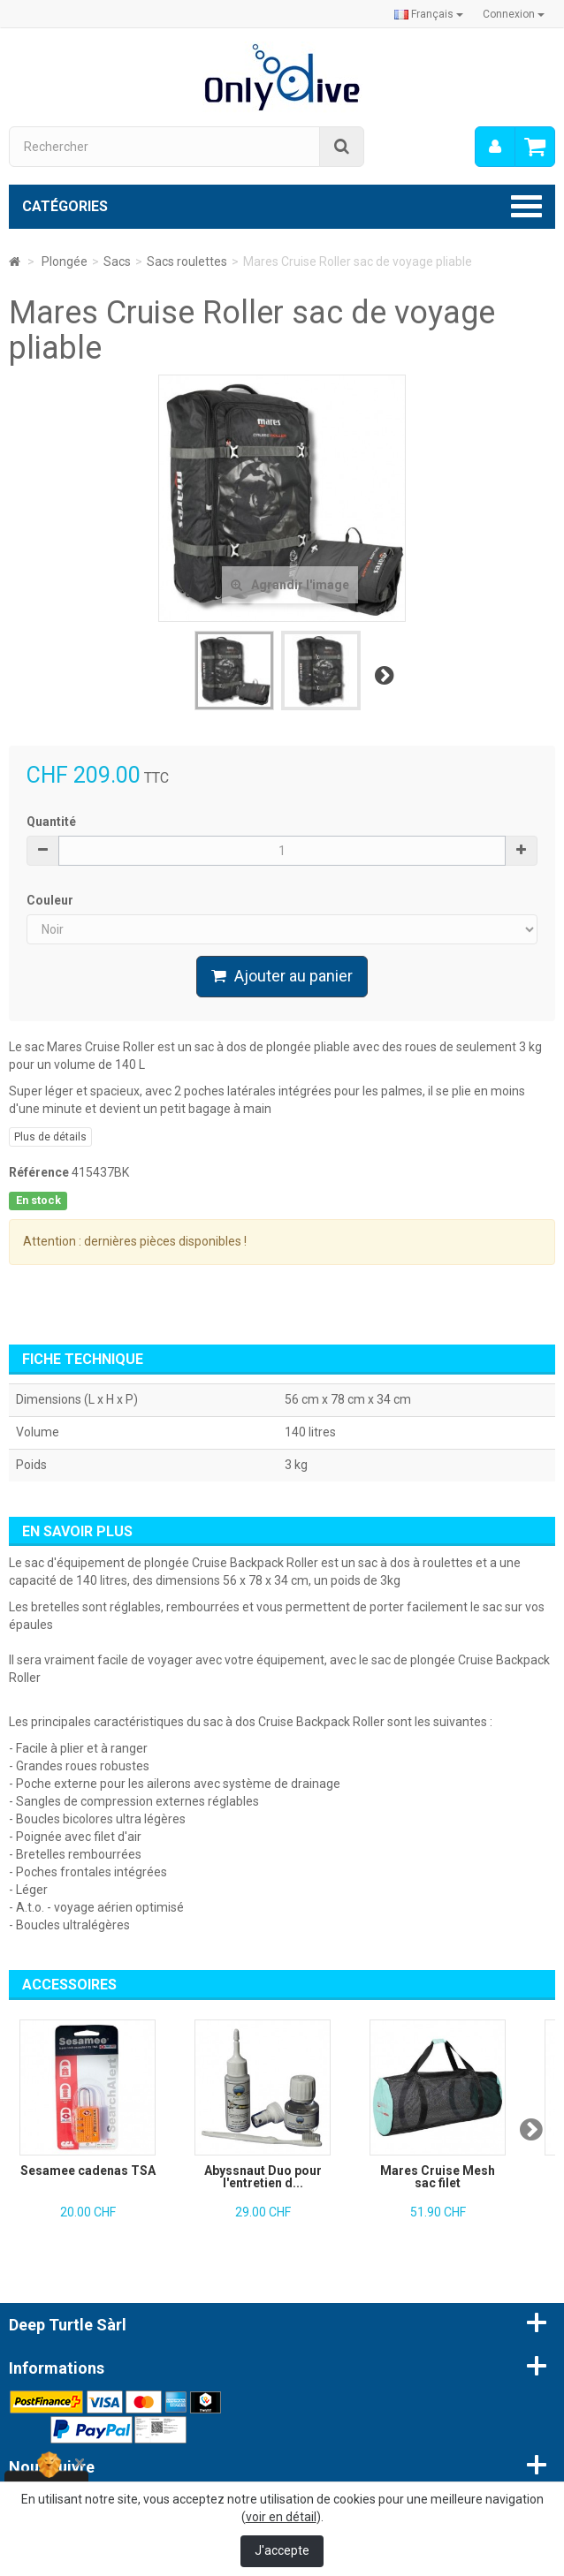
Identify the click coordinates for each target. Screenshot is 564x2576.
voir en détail (281, 2517)
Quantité (51, 821)
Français (428, 14)
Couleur (51, 900)
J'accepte (282, 2550)
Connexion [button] (514, 14)
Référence (39, 1172)
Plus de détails (50, 1137)
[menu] (495, 146)
